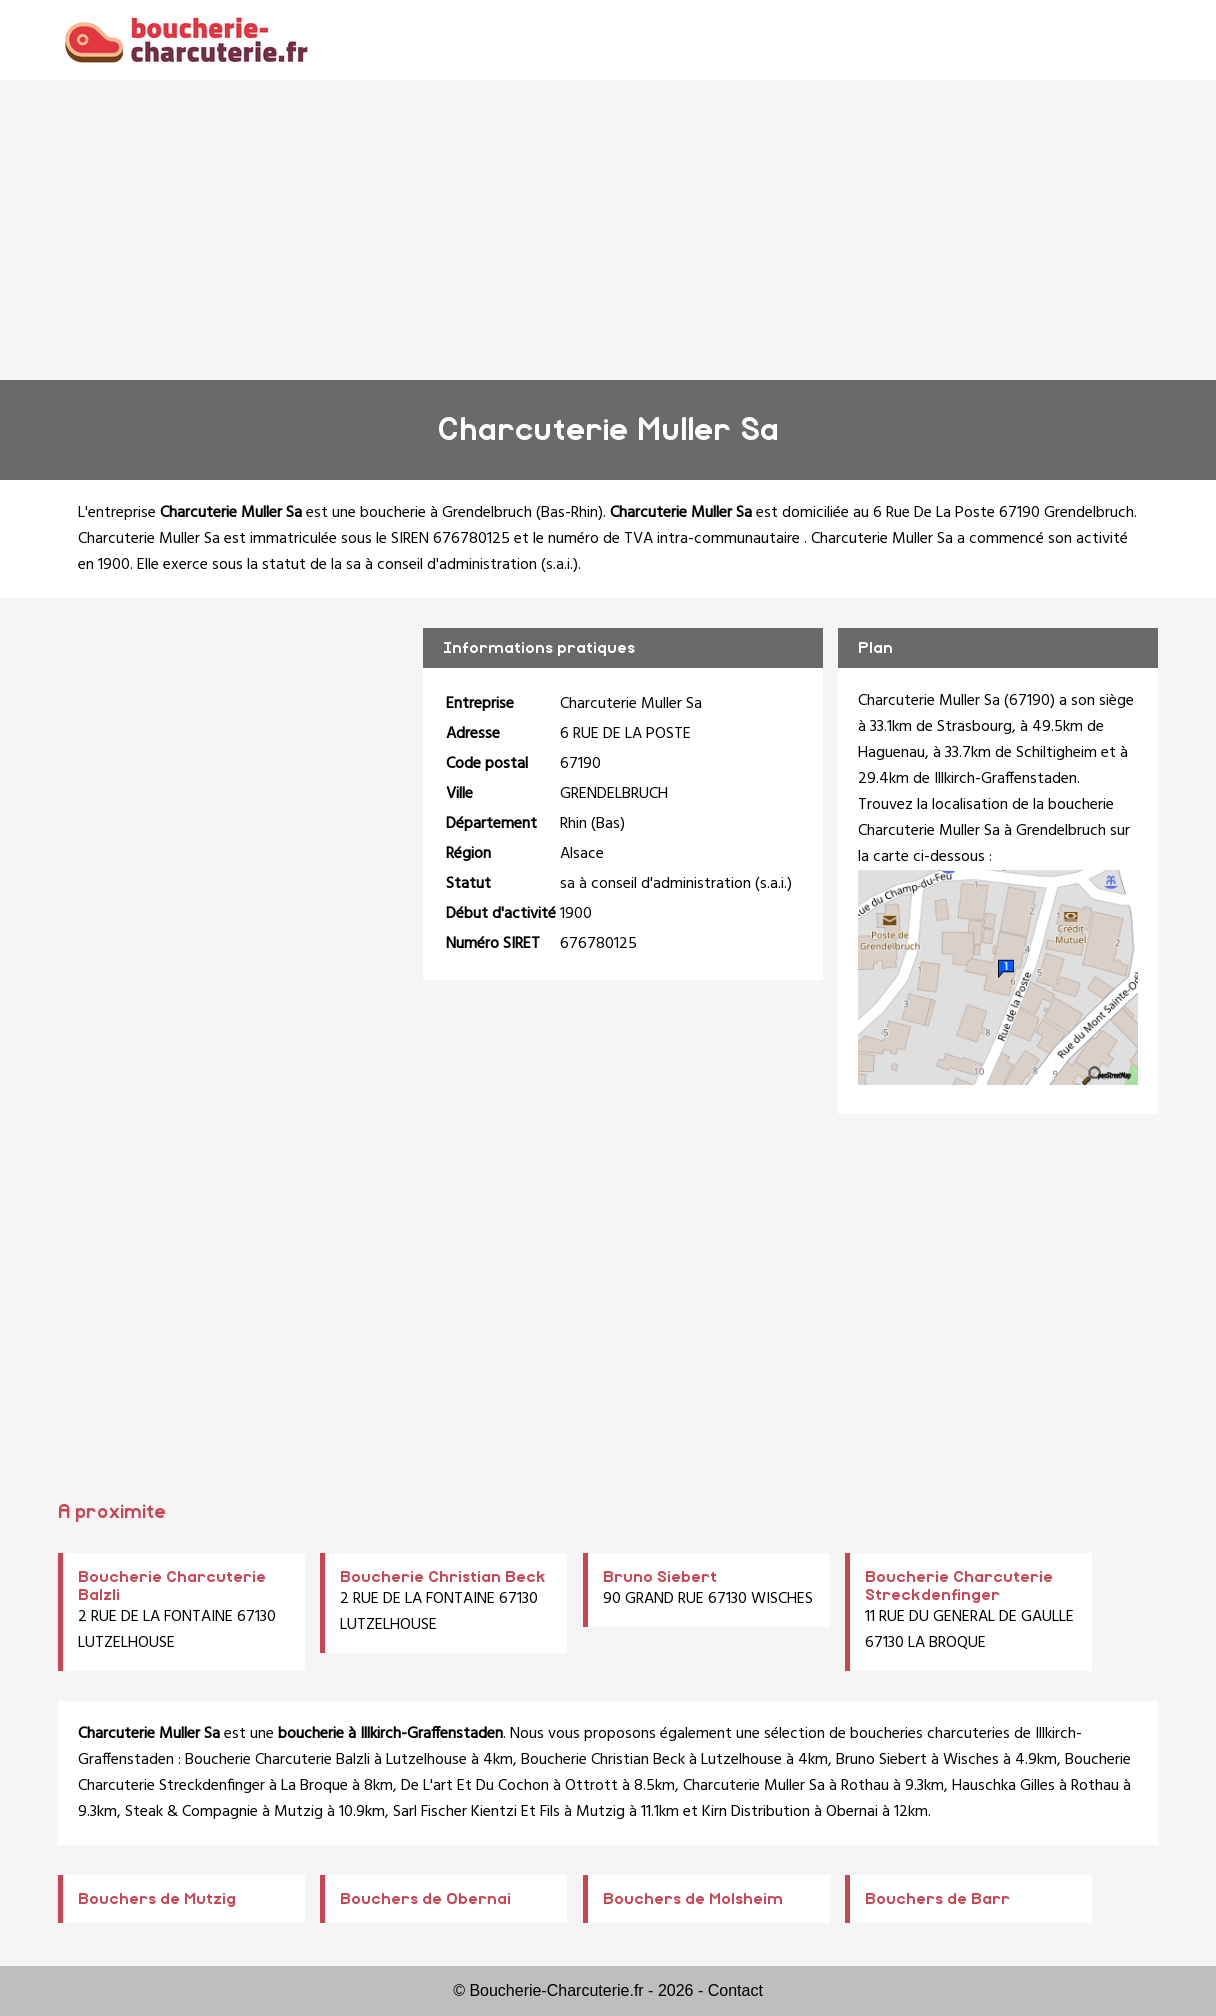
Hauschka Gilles (1003, 1786)
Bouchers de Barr (937, 1899)
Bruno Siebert (660, 1577)
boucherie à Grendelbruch (446, 513)
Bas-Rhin (569, 513)
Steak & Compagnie (191, 1812)
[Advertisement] (608, 230)
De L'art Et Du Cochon (475, 1786)
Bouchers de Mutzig (157, 1899)
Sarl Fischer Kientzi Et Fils (476, 1812)
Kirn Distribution (756, 1812)
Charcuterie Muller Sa (754, 1786)
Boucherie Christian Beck (443, 1577)
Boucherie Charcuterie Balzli (277, 1760)
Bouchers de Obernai (425, 1899)
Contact (735, 1990)
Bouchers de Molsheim (693, 1899)
